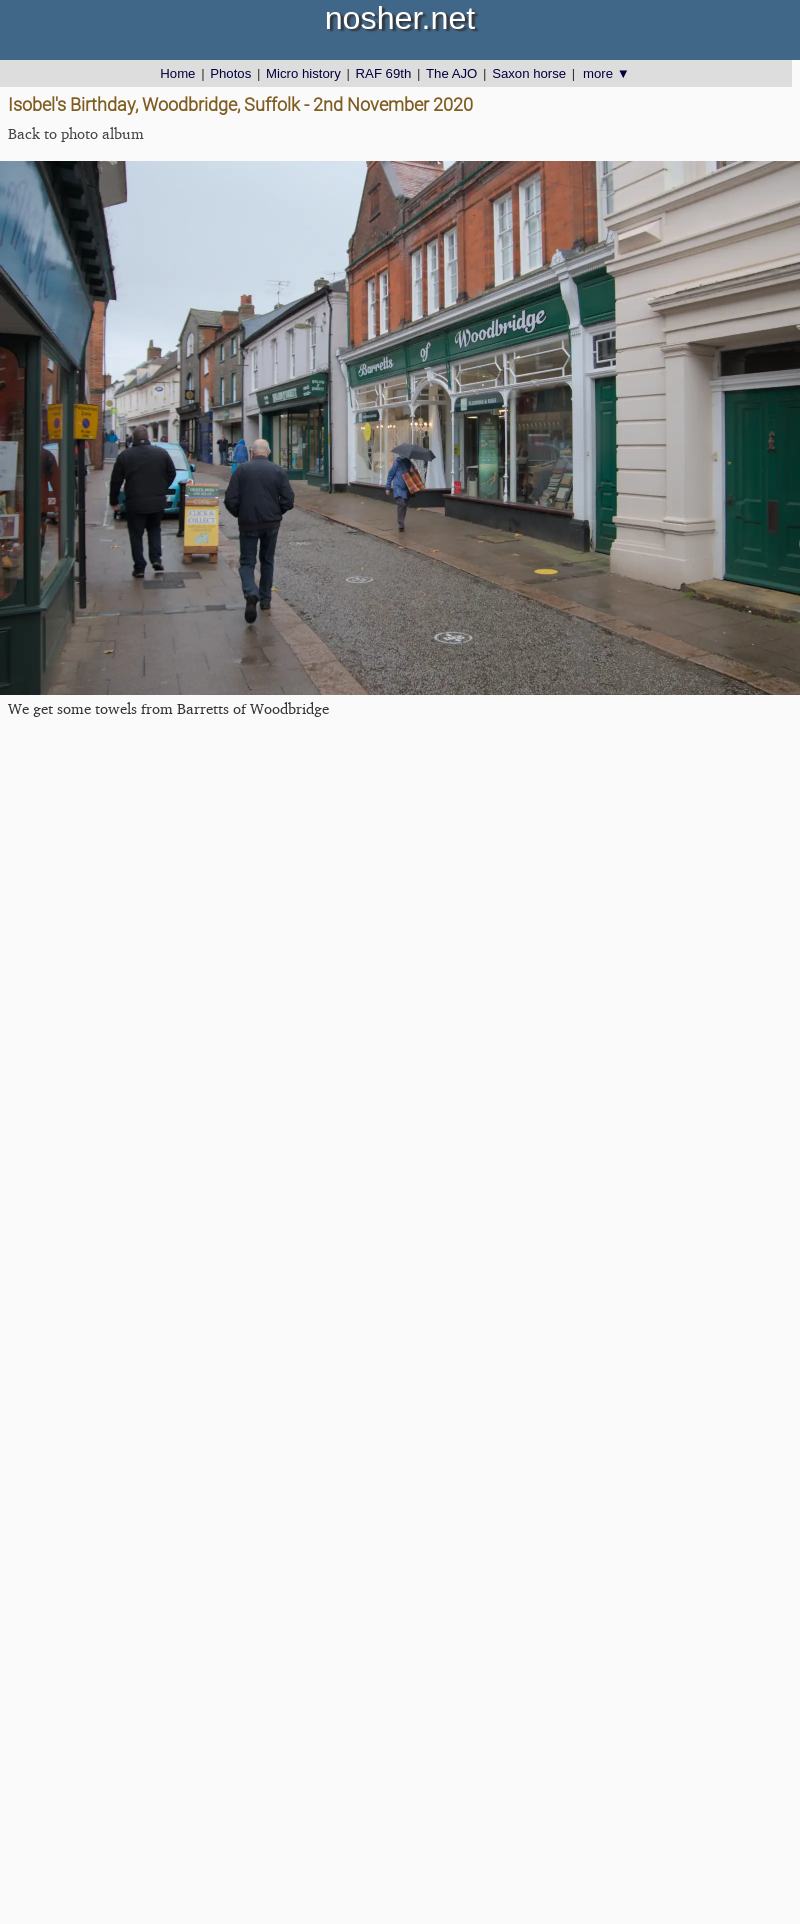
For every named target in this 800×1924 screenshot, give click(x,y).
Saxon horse (529, 73)
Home (177, 73)
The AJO (451, 73)
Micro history (303, 73)
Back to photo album (76, 133)
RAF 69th (384, 73)
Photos (230, 73)
